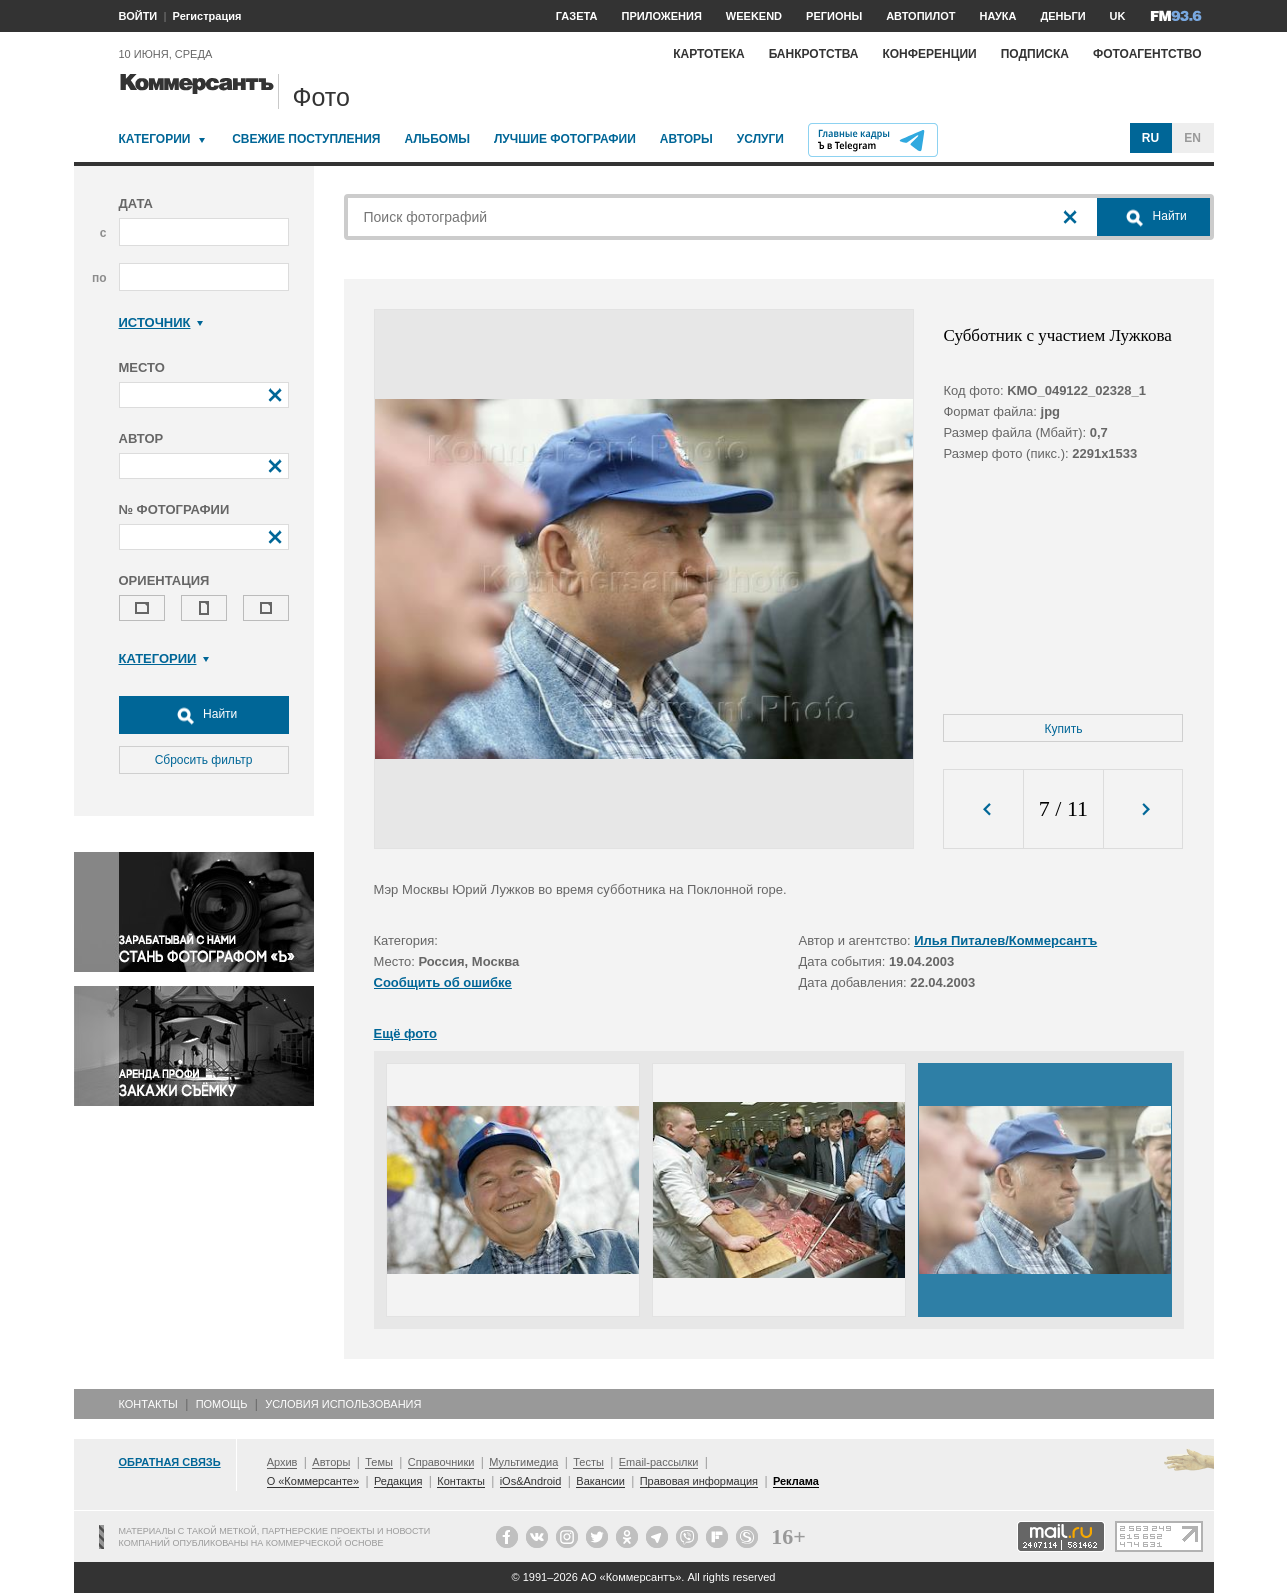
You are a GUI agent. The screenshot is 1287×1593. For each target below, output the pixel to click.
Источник (161, 322)
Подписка (1035, 54)
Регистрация (207, 16)
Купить (1064, 729)
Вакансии (600, 1481)
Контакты (148, 1404)
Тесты (588, 1462)
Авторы (686, 139)
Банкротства (814, 54)
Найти (204, 715)
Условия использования (343, 1404)
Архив (282, 1462)
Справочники (441, 1462)
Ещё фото (405, 1033)
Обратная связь (170, 1462)
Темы (379, 1462)
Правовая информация (699, 1481)
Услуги (760, 139)
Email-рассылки (659, 1462)
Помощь (222, 1404)
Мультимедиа (523, 1462)
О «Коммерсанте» (313, 1481)
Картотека (709, 54)
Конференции (929, 54)
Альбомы (437, 139)
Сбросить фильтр (204, 760)
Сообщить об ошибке (443, 982)
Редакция (398, 1481)
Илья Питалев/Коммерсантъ (1005, 940)
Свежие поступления (306, 139)
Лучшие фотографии (565, 139)
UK (1118, 16)
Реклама (796, 1481)
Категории (155, 139)
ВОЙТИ (138, 16)
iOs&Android (531, 1481)
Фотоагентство (1147, 54)
